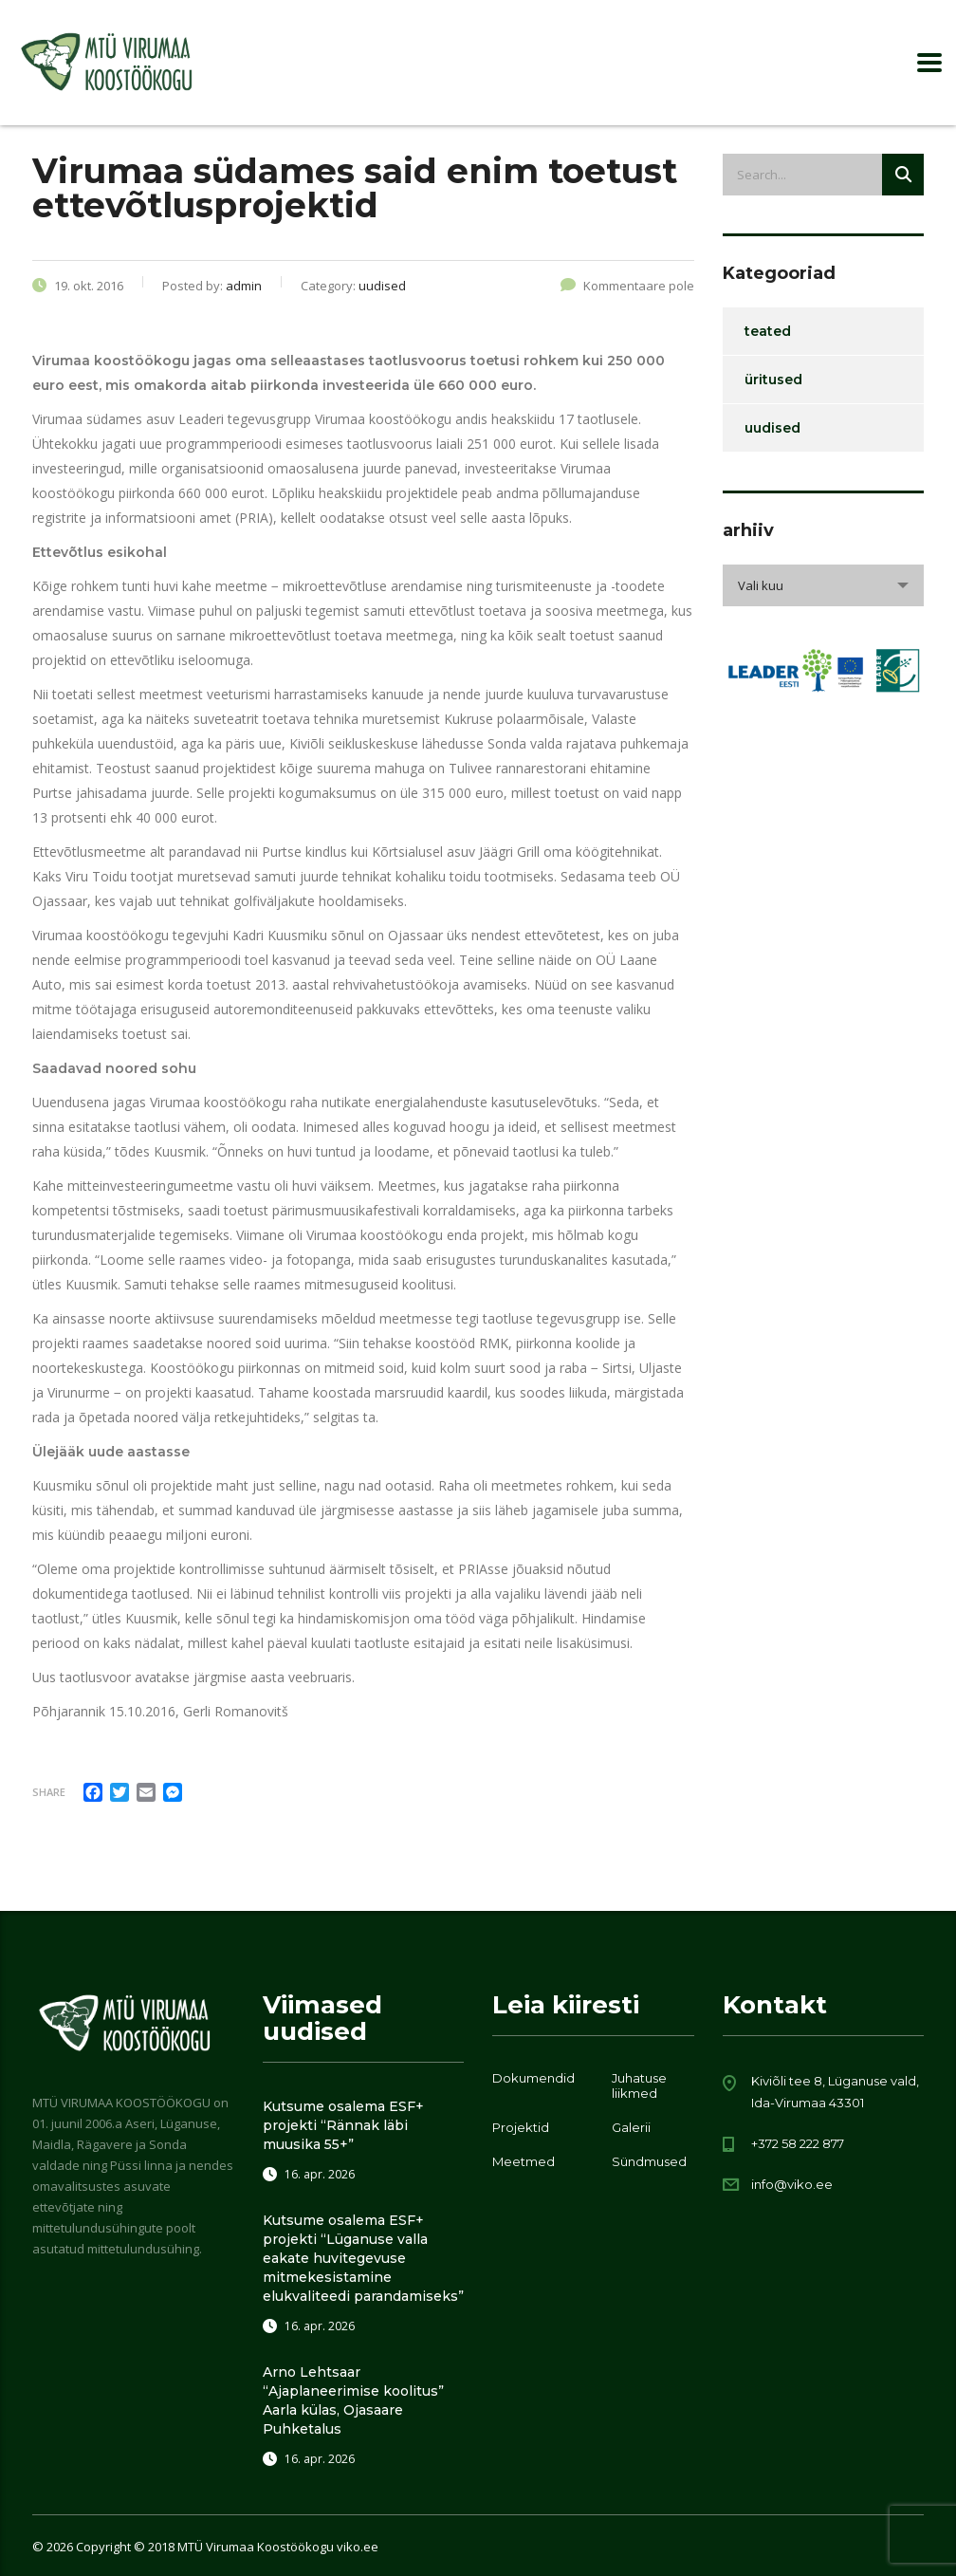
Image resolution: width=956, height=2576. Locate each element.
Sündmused (649, 2161)
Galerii (631, 2127)
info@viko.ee (792, 2184)
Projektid (520, 2127)
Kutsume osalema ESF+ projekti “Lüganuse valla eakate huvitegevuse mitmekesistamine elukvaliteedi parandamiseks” (363, 2258)
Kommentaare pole (627, 285)
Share (48, 1792)
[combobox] (824, 585)
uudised (772, 427)
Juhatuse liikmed (639, 2085)
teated (768, 331)
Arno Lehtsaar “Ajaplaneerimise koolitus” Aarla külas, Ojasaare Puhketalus (353, 2400)
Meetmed (523, 2161)
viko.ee (357, 2546)
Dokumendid (533, 2077)
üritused (773, 379)
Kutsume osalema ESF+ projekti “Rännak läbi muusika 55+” (343, 2125)
